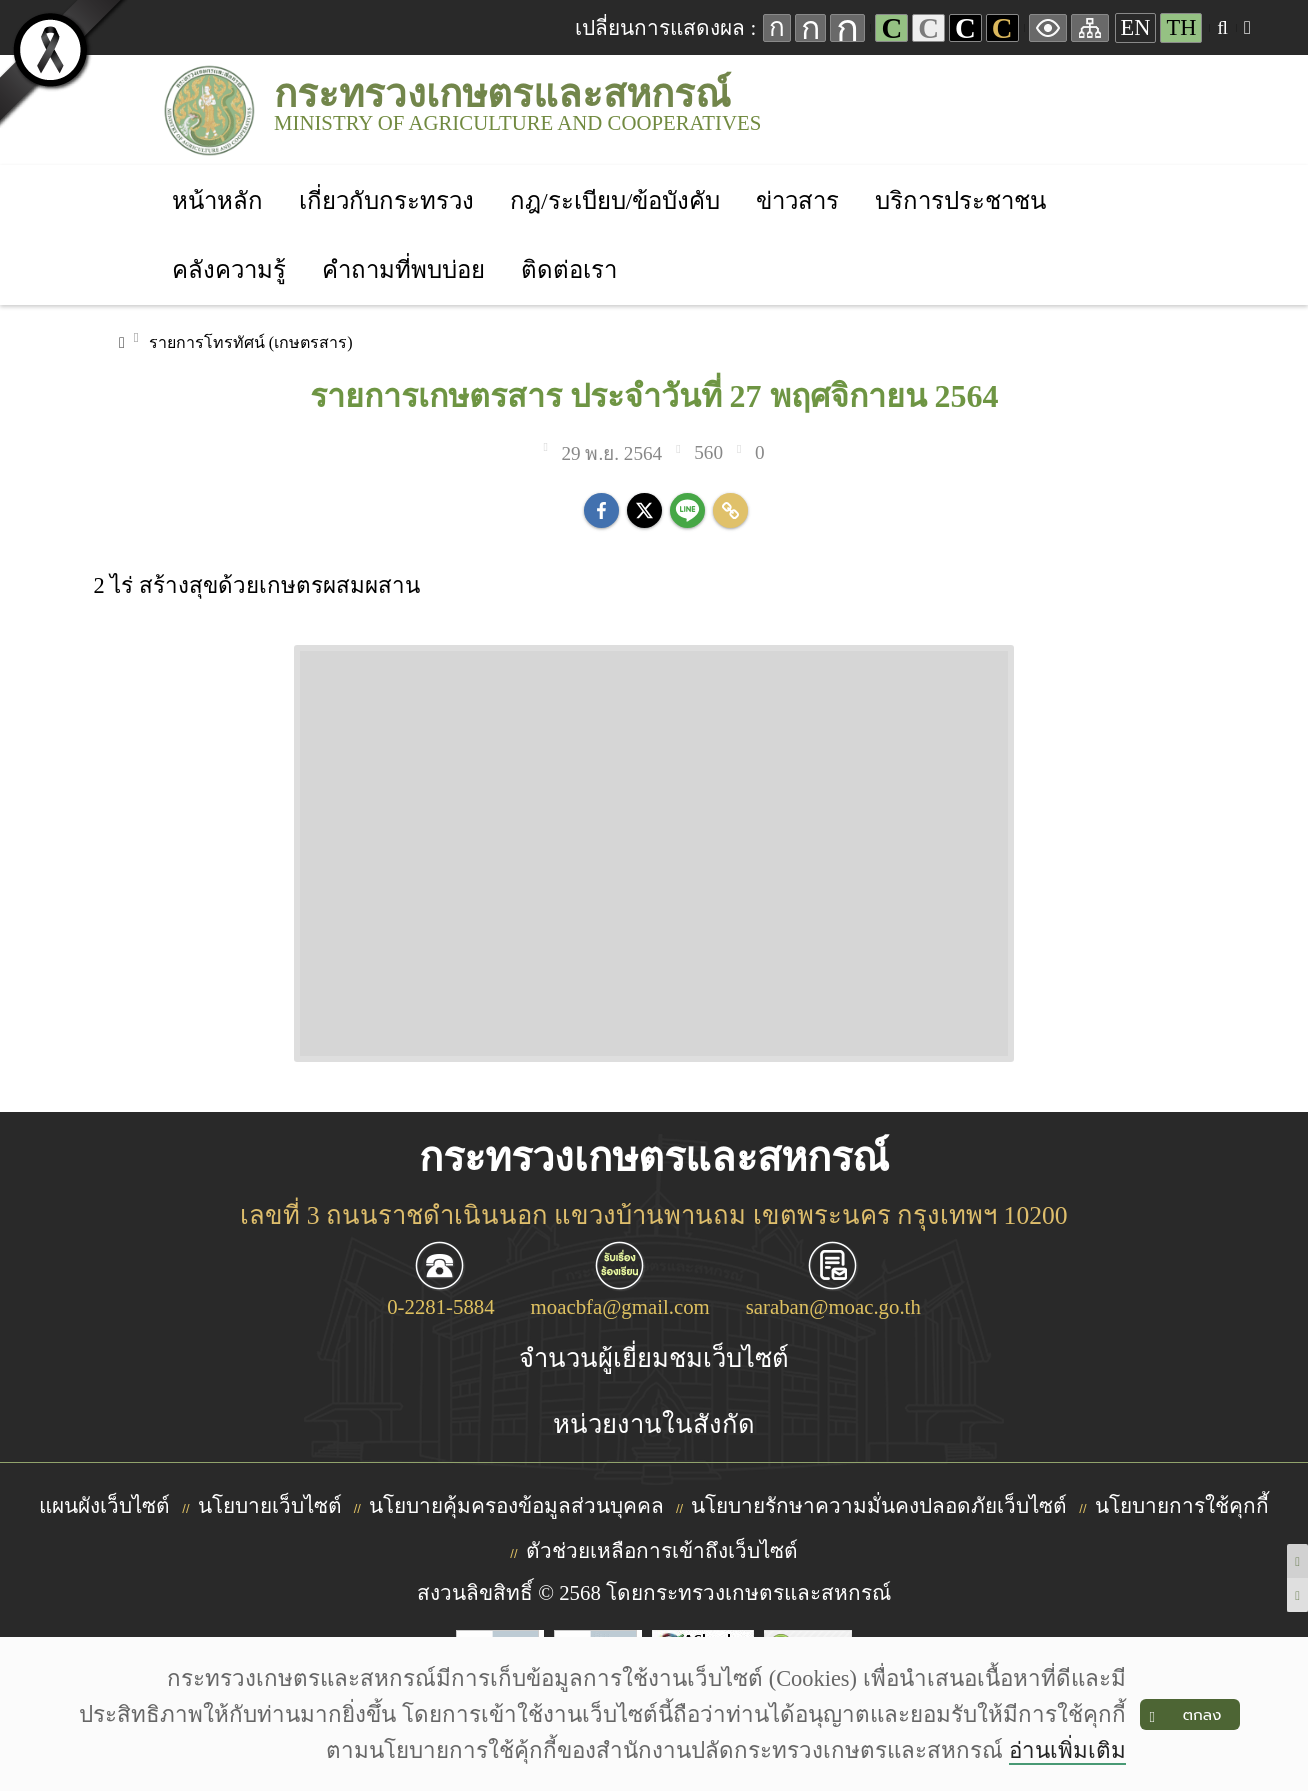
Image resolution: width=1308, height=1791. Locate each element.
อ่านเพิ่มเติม (1067, 1750)
